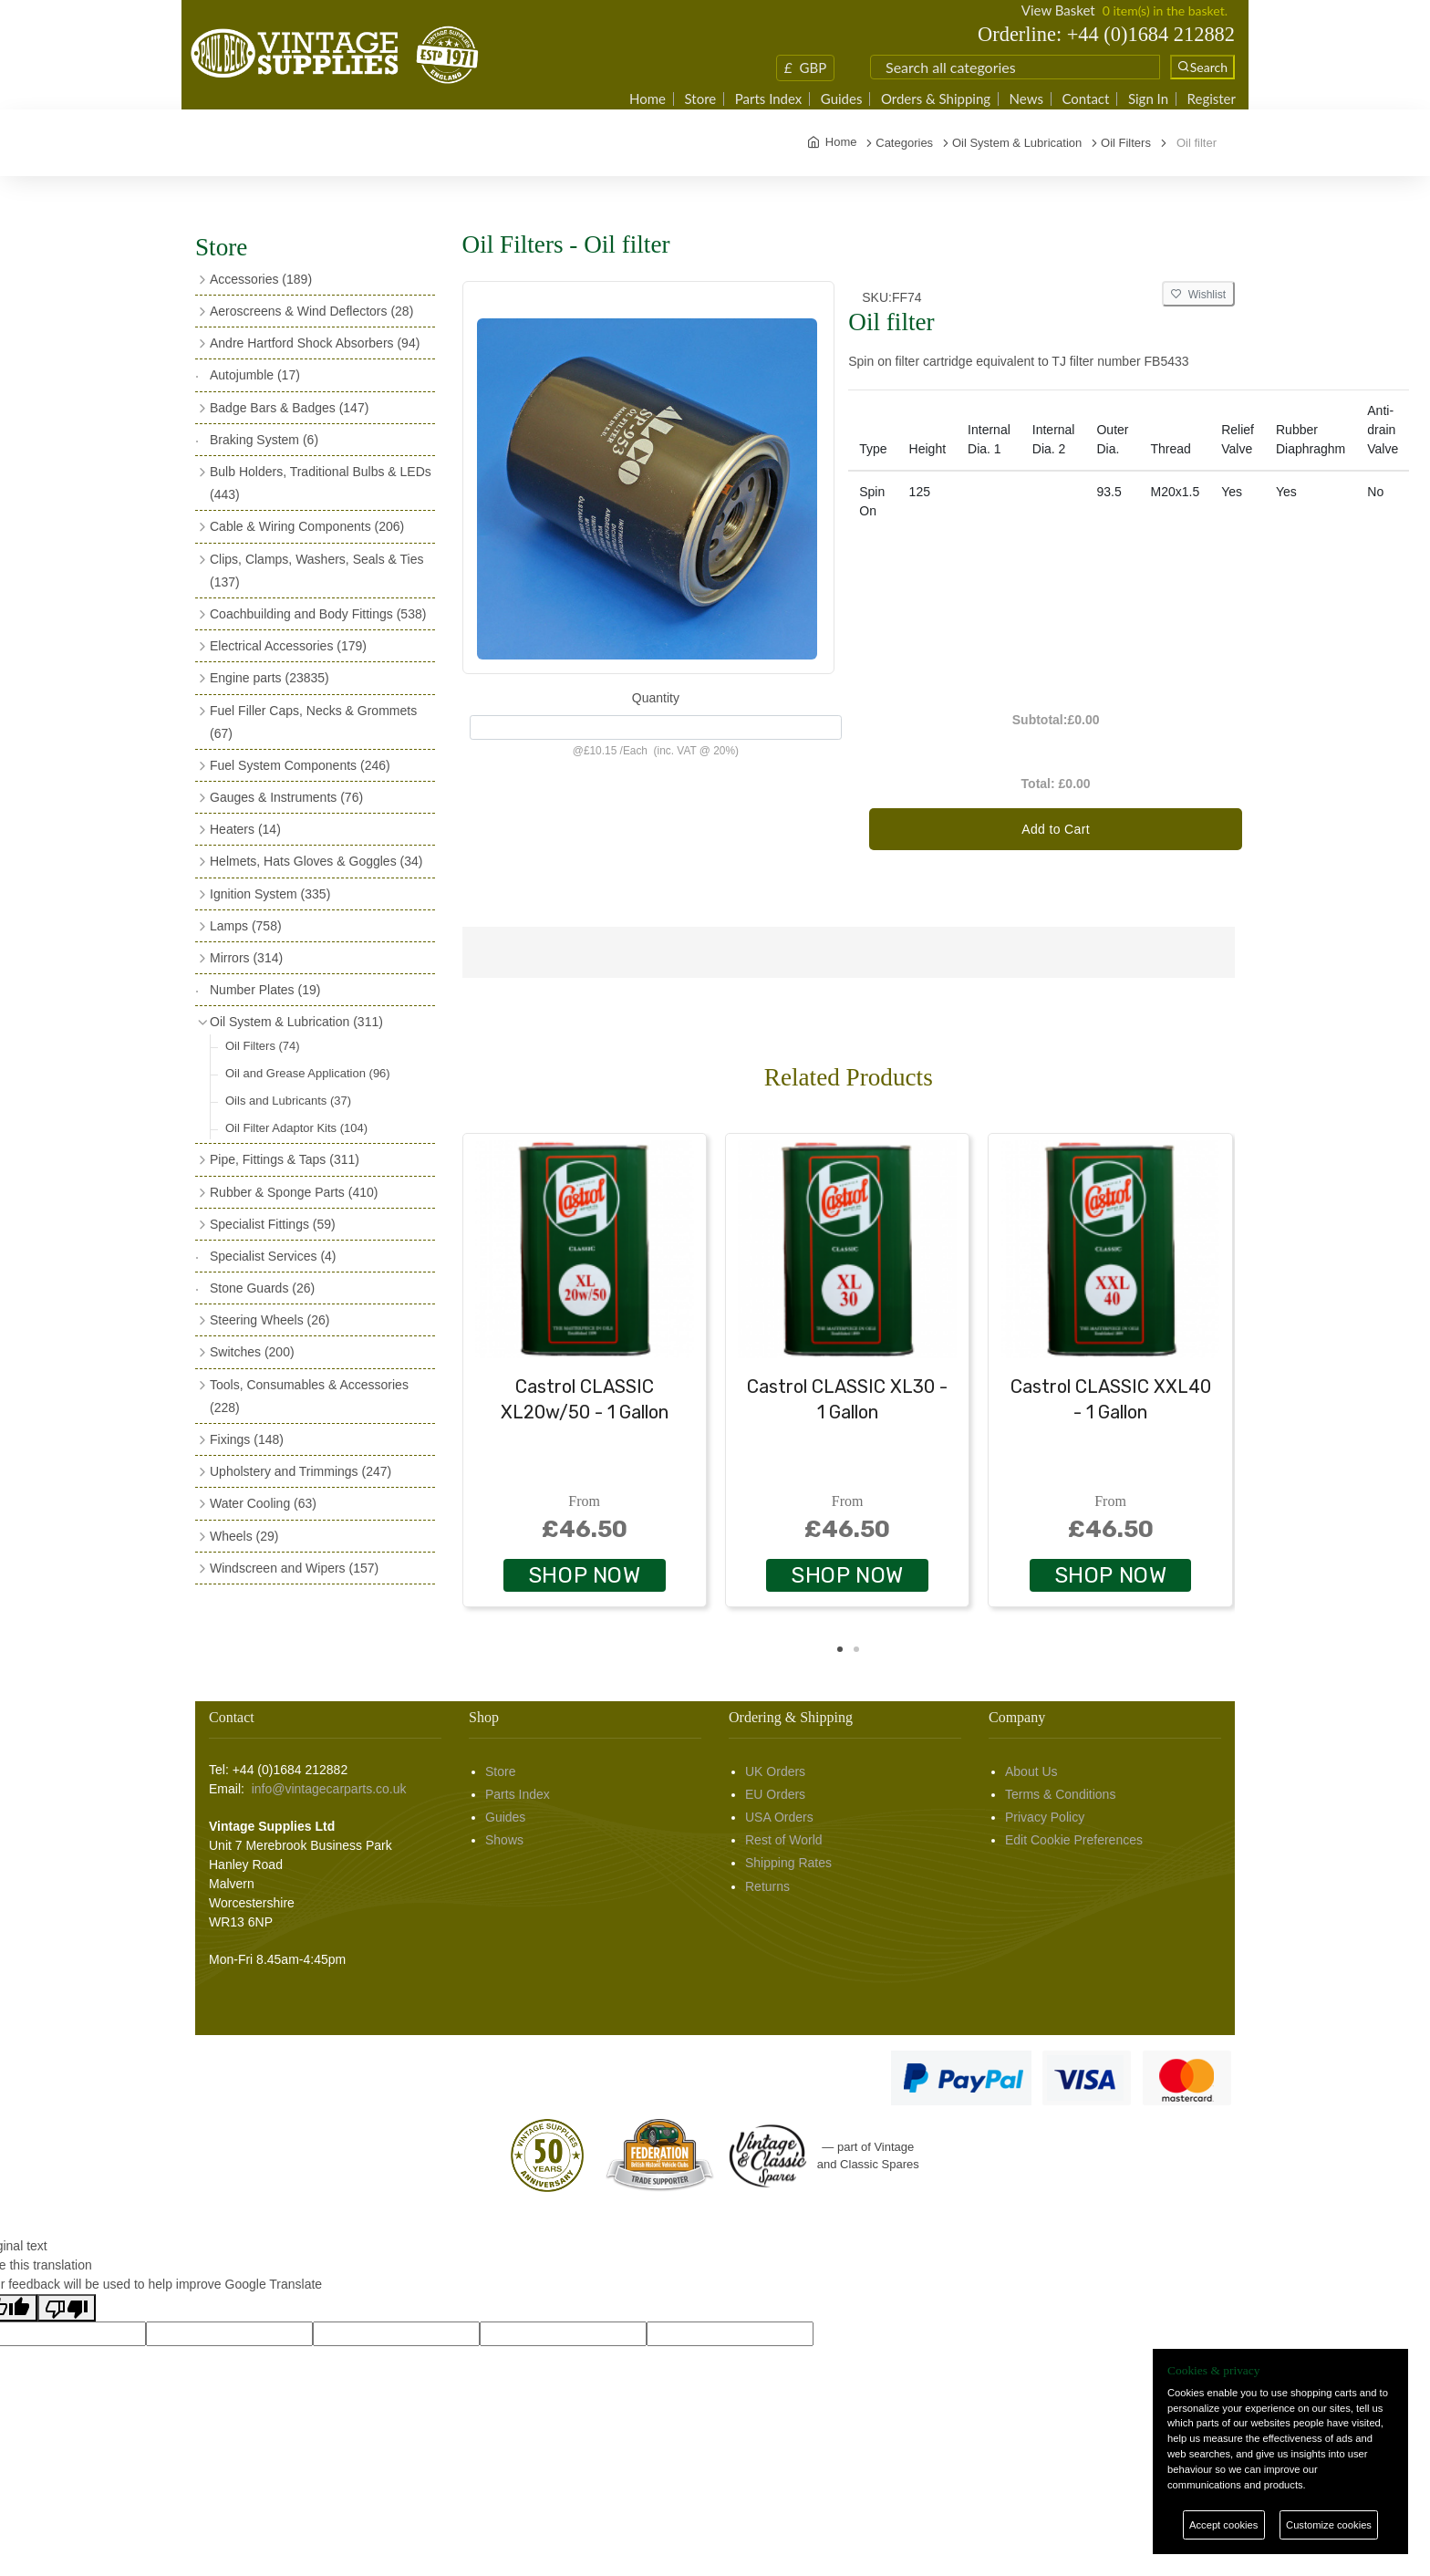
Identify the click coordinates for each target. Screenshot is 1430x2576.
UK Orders (775, 1771)
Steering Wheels (270, 1320)
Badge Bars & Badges (289, 407)
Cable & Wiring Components (307, 526)
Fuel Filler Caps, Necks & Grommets (313, 722)
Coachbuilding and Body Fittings (318, 614)
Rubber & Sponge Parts (294, 1192)
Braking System (264, 439)
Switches (252, 1352)
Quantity (655, 698)
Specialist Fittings (273, 1224)
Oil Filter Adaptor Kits (296, 1128)
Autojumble (255, 375)
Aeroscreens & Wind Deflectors (311, 311)
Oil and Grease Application (307, 1073)
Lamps (246, 926)
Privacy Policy (1044, 1817)
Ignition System (270, 894)
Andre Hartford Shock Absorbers (315, 343)
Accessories (261, 279)
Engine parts (269, 677)
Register (1211, 99)
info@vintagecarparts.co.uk (329, 1788)
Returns (767, 1886)
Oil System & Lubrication (296, 1021)
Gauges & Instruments (286, 797)
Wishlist (1198, 294)
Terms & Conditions (1060, 1794)
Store (701, 99)
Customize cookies (1329, 2524)
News (1026, 99)
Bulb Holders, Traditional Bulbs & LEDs (320, 483)
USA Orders (779, 1817)
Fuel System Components (300, 765)
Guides (842, 99)
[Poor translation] (66, 2308)
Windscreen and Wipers (294, 1568)
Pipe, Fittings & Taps (284, 1159)
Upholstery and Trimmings (300, 1471)
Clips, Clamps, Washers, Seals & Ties (316, 570)
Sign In (1148, 99)
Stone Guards (262, 1288)
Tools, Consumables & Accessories (309, 1396)
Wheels (244, 1536)
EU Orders (775, 1794)
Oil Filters (262, 1046)
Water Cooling (263, 1503)
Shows (504, 1840)
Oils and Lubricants (288, 1100)
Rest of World (784, 1840)
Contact (1085, 99)
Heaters (245, 829)
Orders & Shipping (935, 99)
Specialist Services (273, 1256)
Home (647, 99)
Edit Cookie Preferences (1074, 1840)
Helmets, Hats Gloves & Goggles (316, 861)
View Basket (1058, 10)
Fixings (247, 1439)
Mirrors (246, 957)
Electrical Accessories (288, 646)
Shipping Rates (788, 1862)
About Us (1031, 1771)
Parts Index (769, 99)
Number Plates (265, 989)
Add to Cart (1055, 829)
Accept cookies (1223, 2524)
